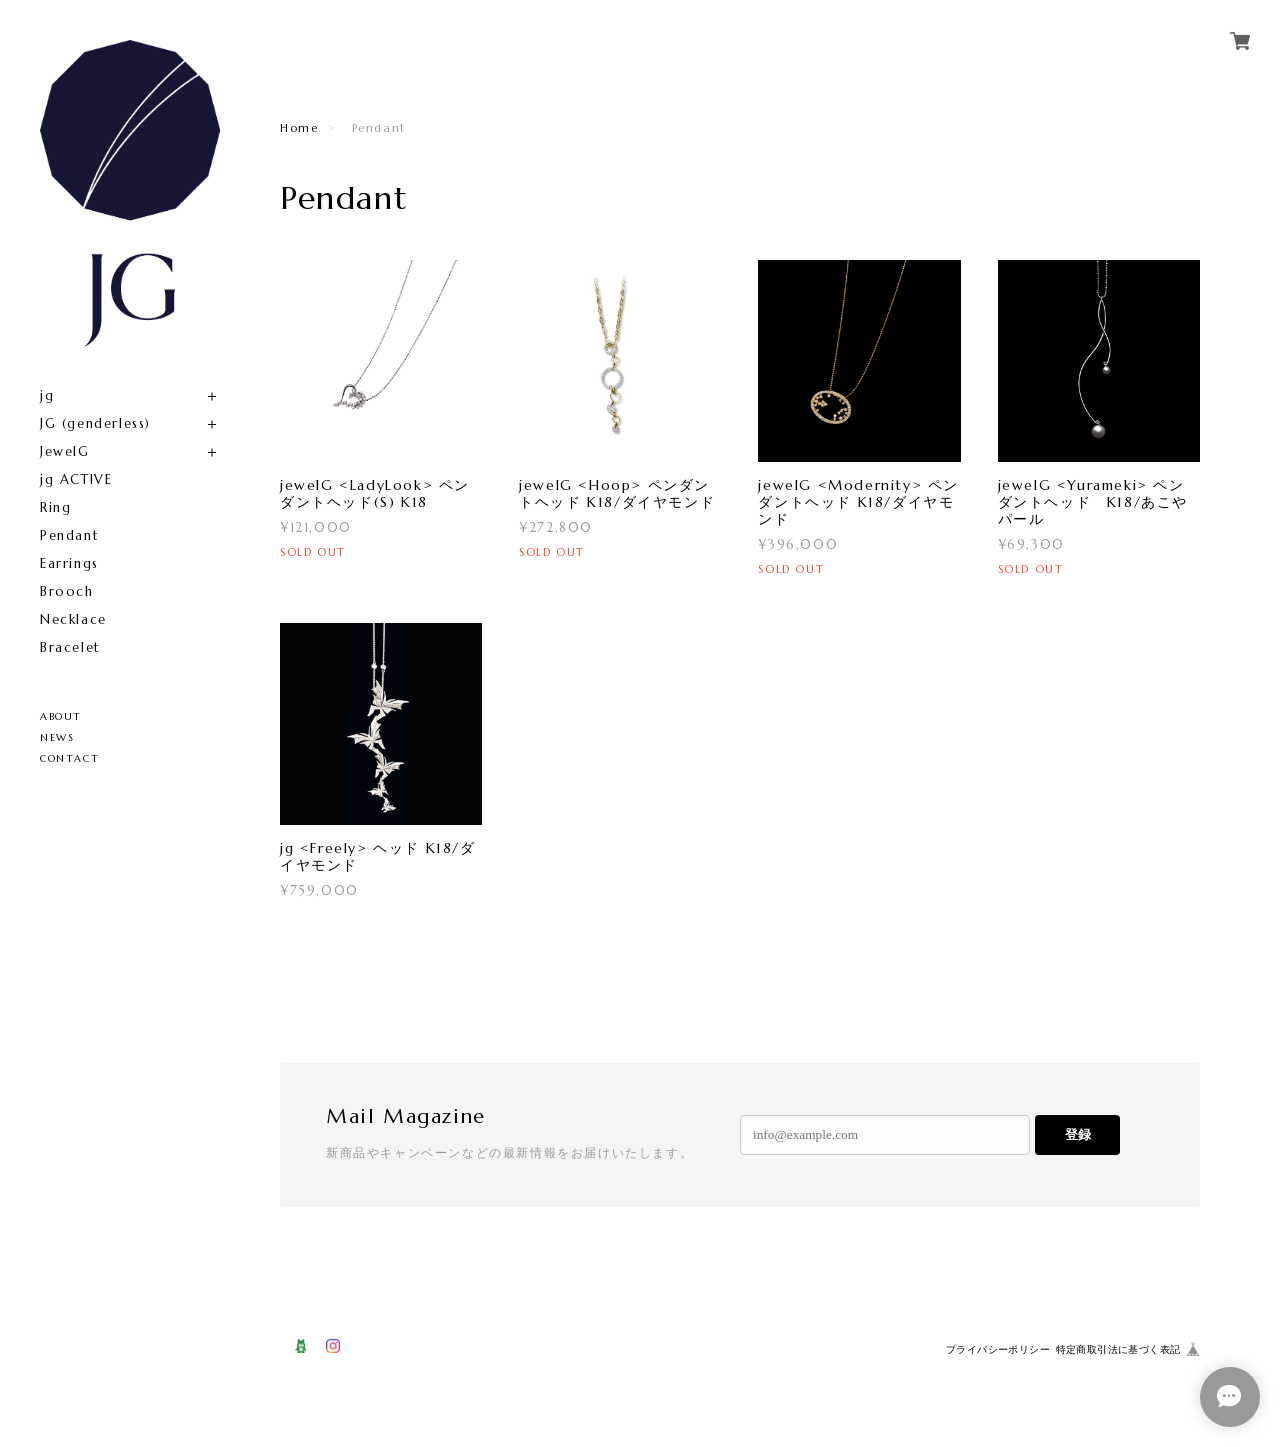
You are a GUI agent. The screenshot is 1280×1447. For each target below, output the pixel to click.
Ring (55, 507)
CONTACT (69, 758)
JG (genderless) (95, 423)
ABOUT (61, 716)
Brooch (67, 591)
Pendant (69, 535)
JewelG (65, 451)
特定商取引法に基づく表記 (1118, 1349)
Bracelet (70, 647)
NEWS (57, 737)
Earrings (69, 563)
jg (47, 395)
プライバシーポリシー (998, 1349)
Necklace (73, 619)
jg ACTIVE (76, 479)
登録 (1078, 1134)
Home (299, 128)
